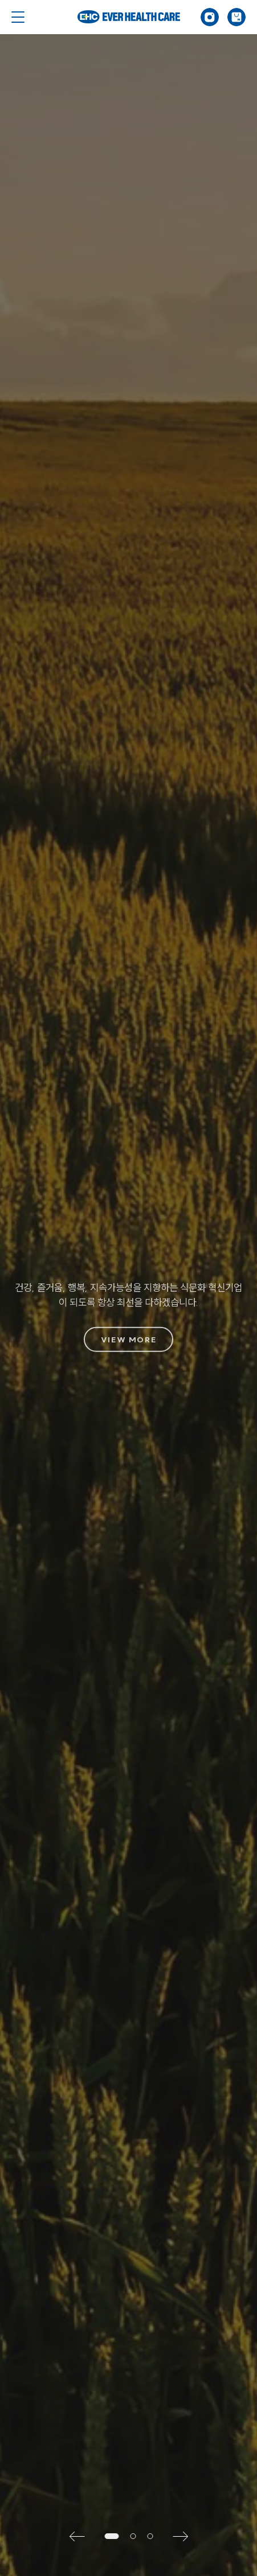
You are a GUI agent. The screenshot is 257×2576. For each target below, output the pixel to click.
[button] (81, 2536)
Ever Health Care (128, 17)
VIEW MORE (128, 1339)
